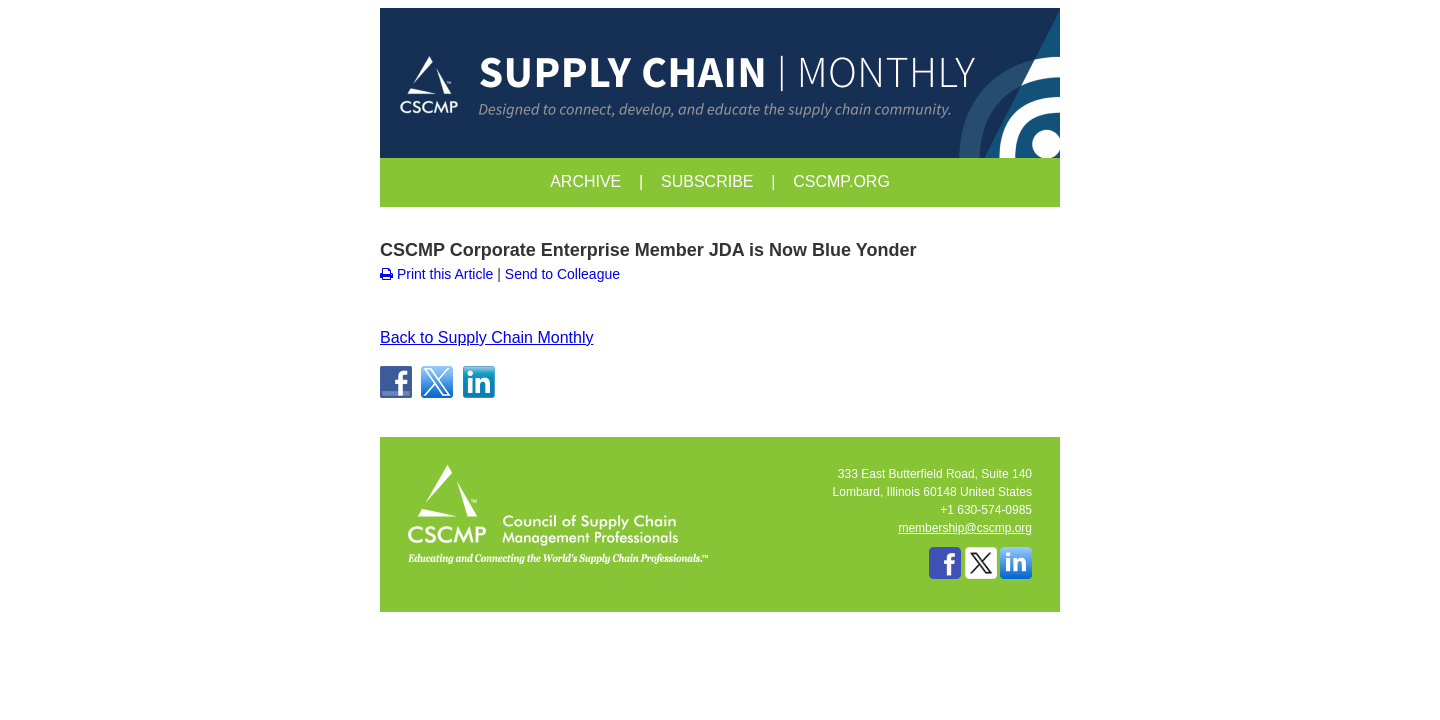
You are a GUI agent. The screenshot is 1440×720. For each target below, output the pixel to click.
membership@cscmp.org (965, 528)
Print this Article (436, 274)
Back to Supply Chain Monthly (486, 337)
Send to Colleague (562, 274)
